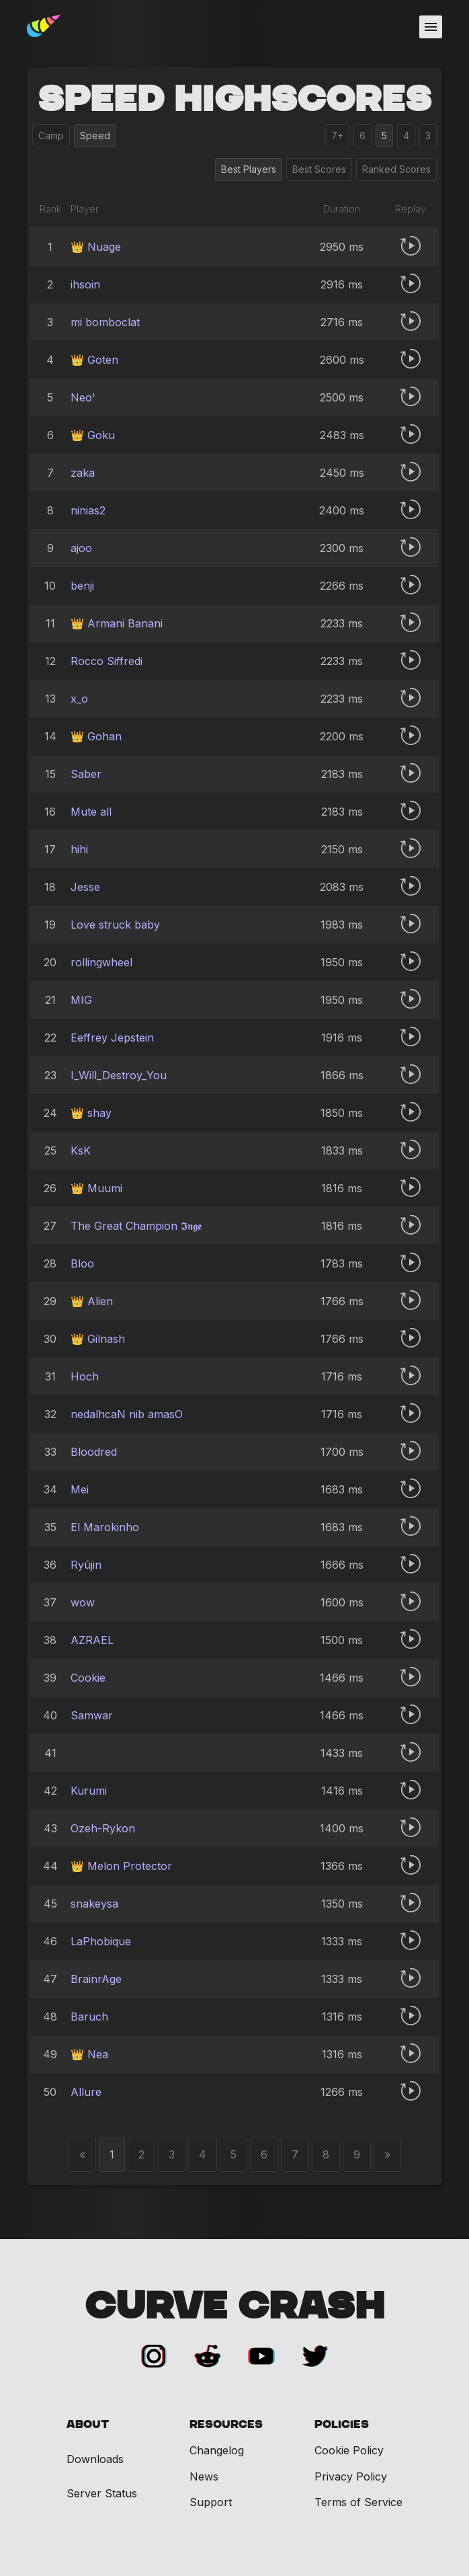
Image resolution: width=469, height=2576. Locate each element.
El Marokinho (105, 1527)
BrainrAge (96, 1979)
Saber (86, 774)
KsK (81, 1150)
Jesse (85, 887)
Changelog (216, 2450)
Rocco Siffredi (106, 661)
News (203, 2476)
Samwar (92, 1715)
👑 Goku (93, 435)
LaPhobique (101, 1941)
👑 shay (91, 1113)
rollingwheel (101, 962)
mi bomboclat (105, 322)
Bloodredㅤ (94, 1451)
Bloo (82, 1263)
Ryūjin (86, 1564)
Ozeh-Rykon (103, 1828)
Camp (51, 135)
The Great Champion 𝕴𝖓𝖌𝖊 (136, 1226)
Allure (86, 2092)
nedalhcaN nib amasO (127, 1414)
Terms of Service (358, 2502)
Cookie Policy (349, 2450)
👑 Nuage (96, 246)
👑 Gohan (96, 736)
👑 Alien (92, 1301)
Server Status (102, 2493)
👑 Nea (89, 2054)
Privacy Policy (350, 2476)
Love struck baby (115, 924)
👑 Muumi (96, 1188)
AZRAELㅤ (92, 1640)
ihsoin (85, 284)
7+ (337, 135)
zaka (83, 472)
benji (82, 585)
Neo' (83, 397)
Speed (95, 135)
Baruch (89, 2016)
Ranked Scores (396, 169)
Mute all (91, 811)
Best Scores (319, 169)
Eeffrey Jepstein (112, 1037)
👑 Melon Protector (121, 1866)
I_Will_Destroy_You (119, 1075)
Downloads (95, 2459)
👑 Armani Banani (117, 623)
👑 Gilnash (98, 1338)
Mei (80, 1489)
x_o (79, 698)
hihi (79, 849)
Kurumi (89, 1790)
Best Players (248, 169)
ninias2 (88, 510)
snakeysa (94, 1903)
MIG (81, 1000)
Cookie (88, 1677)
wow (83, 1602)
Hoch (85, 1376)
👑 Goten (94, 359)
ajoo (81, 548)
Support (210, 2502)
